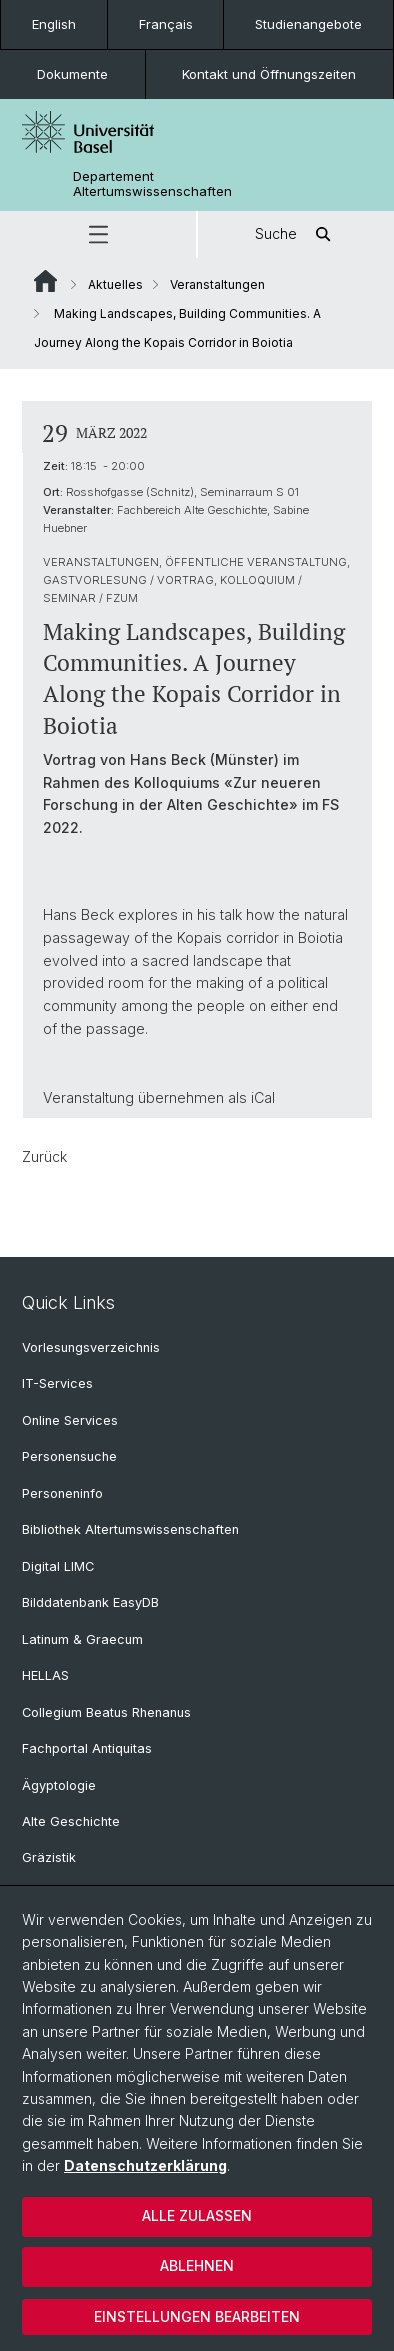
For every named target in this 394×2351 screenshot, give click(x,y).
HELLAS (45, 1675)
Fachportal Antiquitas (87, 1748)
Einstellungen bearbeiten (197, 2316)
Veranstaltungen (217, 284)
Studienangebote (308, 24)
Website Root (45, 281)
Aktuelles (115, 284)
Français (166, 24)
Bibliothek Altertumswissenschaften (130, 1529)
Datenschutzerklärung (145, 2165)
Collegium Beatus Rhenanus (106, 1712)
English (54, 24)
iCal (263, 1097)
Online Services (70, 1420)
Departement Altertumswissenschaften (152, 184)
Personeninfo (62, 1493)
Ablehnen (197, 2265)
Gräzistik (49, 1857)
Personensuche (69, 1456)
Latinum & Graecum (82, 1639)
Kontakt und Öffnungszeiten (269, 74)
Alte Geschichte (71, 1821)
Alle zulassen (197, 2215)
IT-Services (57, 1383)
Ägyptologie (59, 1785)
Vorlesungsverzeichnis (91, 1347)
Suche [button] (296, 234)
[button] (98, 234)
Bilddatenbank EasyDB (90, 1602)
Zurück (44, 1156)
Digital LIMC (58, 1566)
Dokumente (72, 74)
